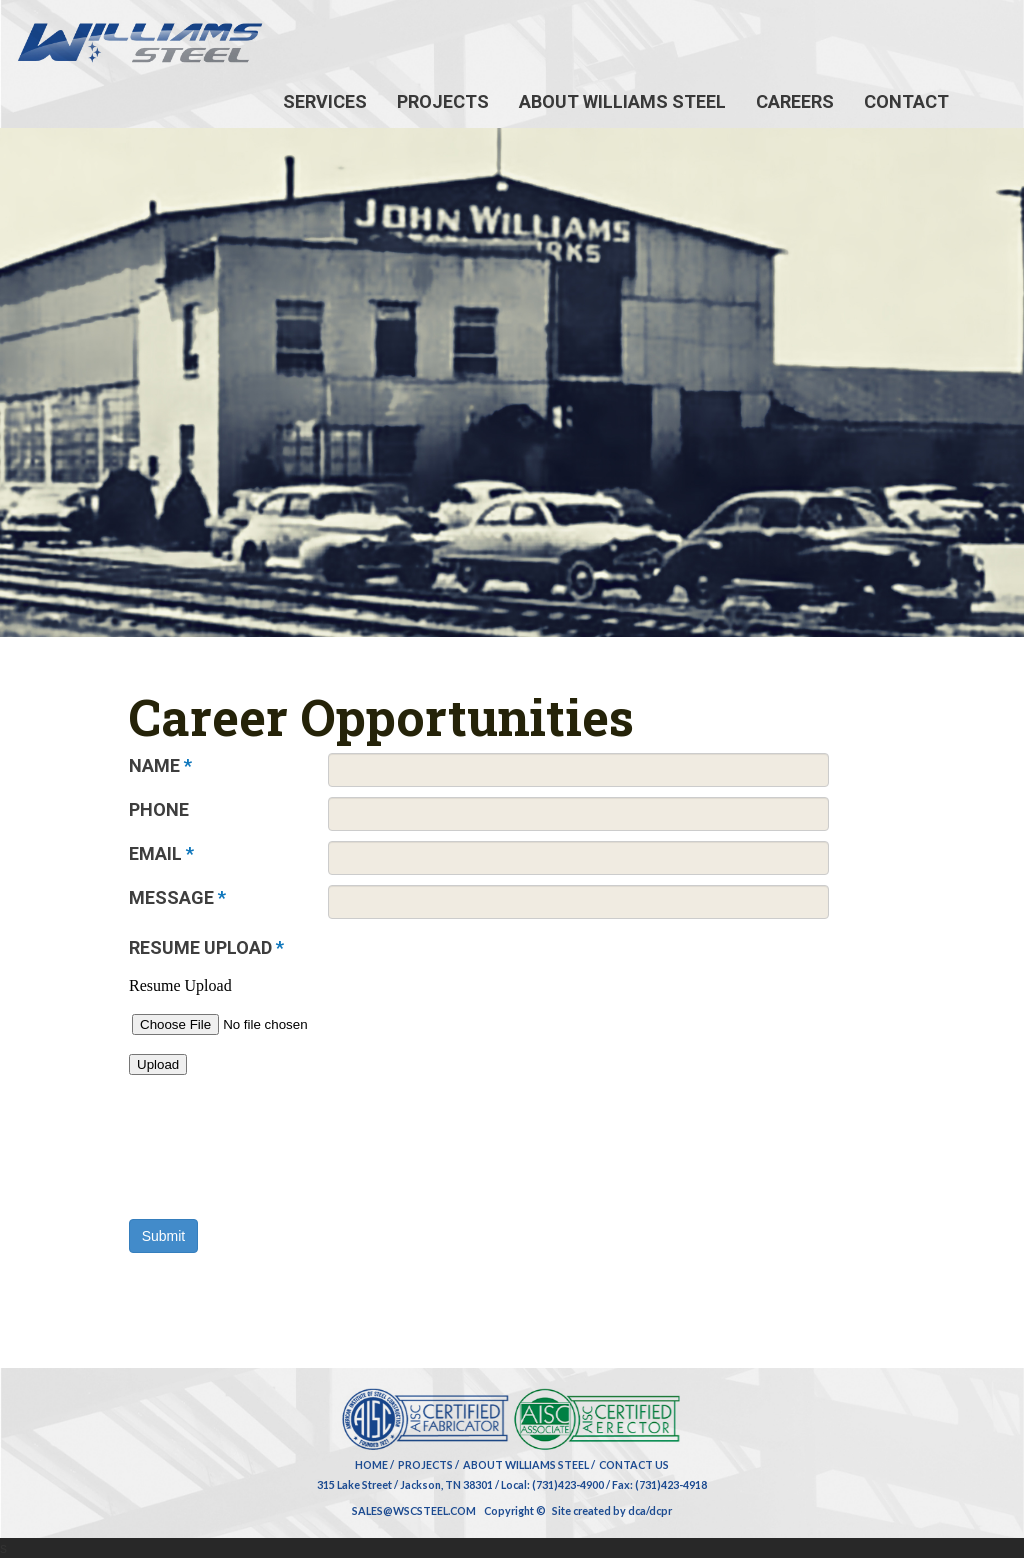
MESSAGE (177, 897)
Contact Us (634, 1464)
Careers (795, 101)
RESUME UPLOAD (206, 947)
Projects (443, 101)
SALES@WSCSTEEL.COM (414, 1510)
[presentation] (281, 1180)
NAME (160, 765)
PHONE (159, 809)
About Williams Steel (622, 101)
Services (325, 101)
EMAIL (161, 853)
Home (371, 1464)
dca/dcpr (650, 1510)
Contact (906, 101)
